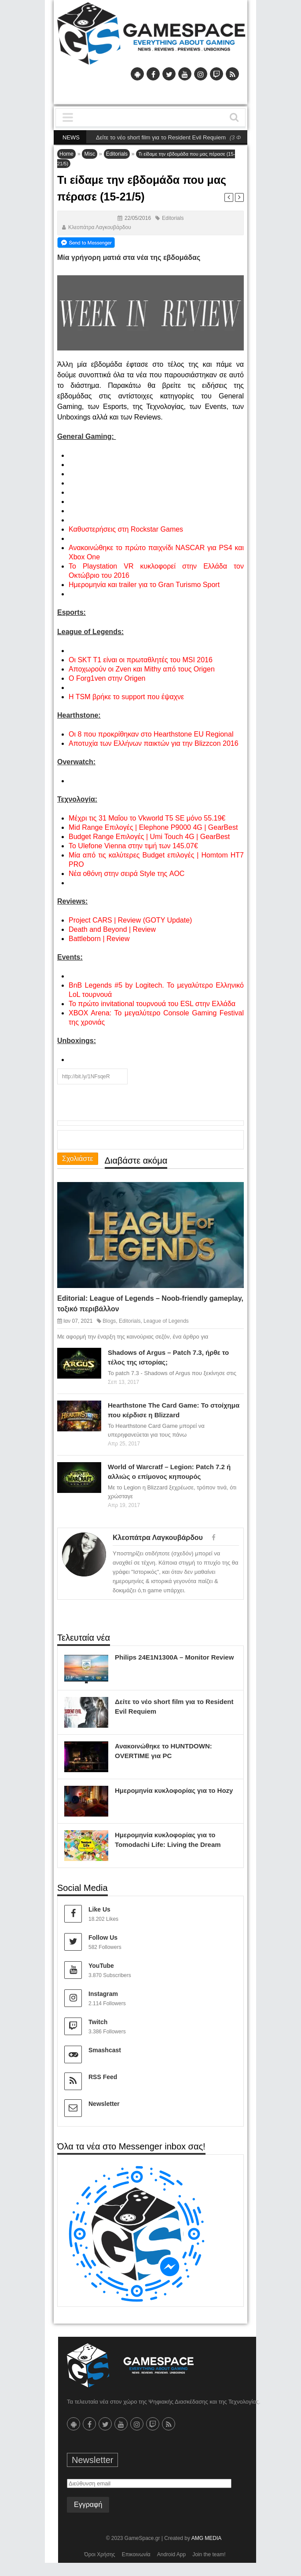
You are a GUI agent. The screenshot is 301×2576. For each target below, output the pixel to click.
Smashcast (104, 2050)
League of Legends (166, 1321)
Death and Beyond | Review (112, 929)
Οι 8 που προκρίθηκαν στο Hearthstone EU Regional (151, 734)
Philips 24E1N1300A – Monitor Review (174, 1657)
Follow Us (102, 1937)
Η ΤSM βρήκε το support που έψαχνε (126, 697)
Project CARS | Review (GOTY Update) (130, 920)
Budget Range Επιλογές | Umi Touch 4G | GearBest (149, 836)
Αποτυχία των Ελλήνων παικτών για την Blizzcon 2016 (154, 743)
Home (66, 154)
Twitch (97, 2021)
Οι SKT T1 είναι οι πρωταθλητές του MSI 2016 (141, 660)
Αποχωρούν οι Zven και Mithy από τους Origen (142, 669)
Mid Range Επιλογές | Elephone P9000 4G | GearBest (153, 827)
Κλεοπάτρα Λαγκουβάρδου (99, 227)
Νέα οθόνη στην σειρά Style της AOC (126, 873)
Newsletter (104, 2103)
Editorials (117, 154)
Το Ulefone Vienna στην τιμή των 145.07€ (133, 846)
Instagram (103, 1993)
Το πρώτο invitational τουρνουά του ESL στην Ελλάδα (152, 1003)
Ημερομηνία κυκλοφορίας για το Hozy (174, 1790)
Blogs (109, 1321)
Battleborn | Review (99, 938)
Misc (89, 154)
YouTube (101, 1965)
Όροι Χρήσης (99, 2554)
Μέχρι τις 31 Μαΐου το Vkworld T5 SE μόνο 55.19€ (147, 818)
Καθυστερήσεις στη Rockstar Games (126, 529)
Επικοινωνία (136, 2554)
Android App (171, 2554)
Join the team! (208, 2554)
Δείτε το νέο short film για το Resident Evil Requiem (170, 137)
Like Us (99, 1909)
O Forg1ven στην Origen (107, 678)
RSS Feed (102, 2076)
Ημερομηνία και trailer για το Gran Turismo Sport (144, 584)
